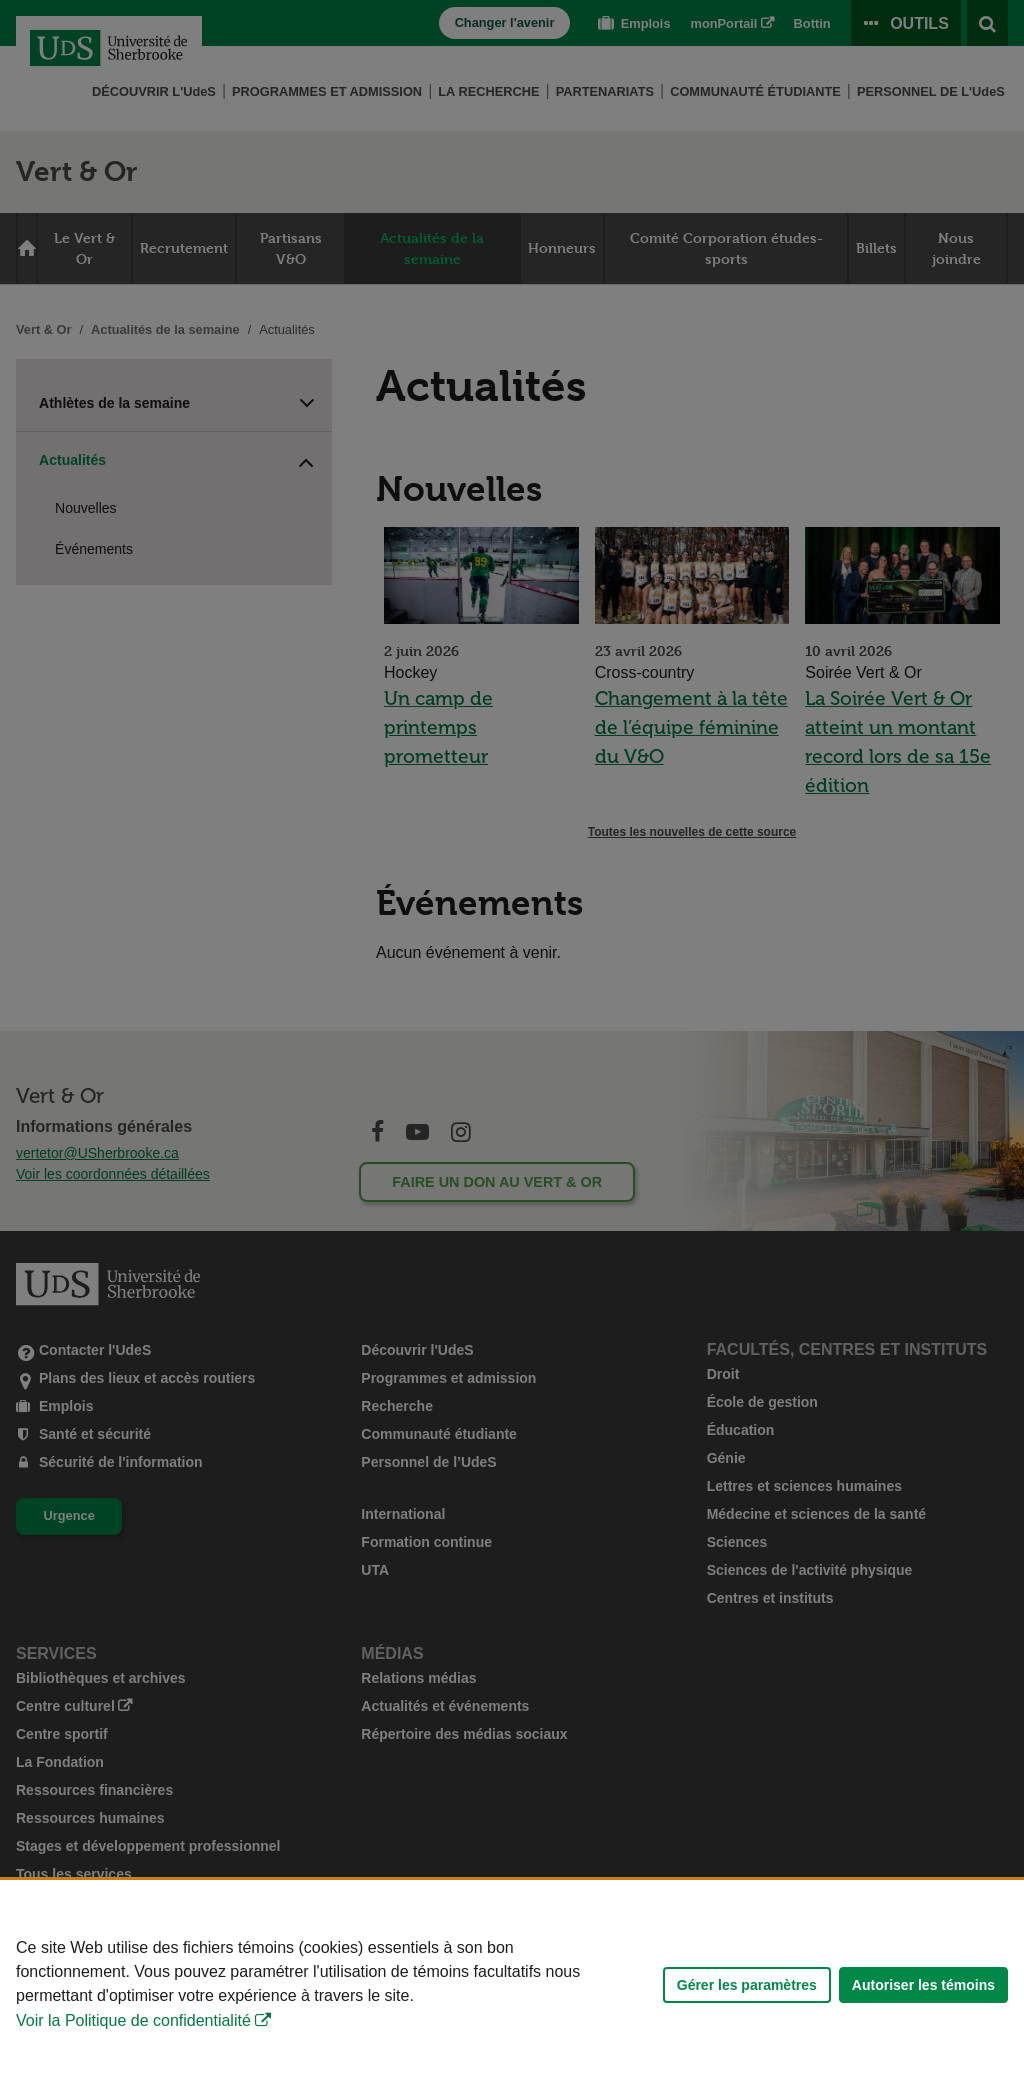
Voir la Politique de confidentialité (133, 2020)
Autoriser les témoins (923, 1985)
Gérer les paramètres (747, 1985)
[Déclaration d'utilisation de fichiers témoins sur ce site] (512, 1984)
